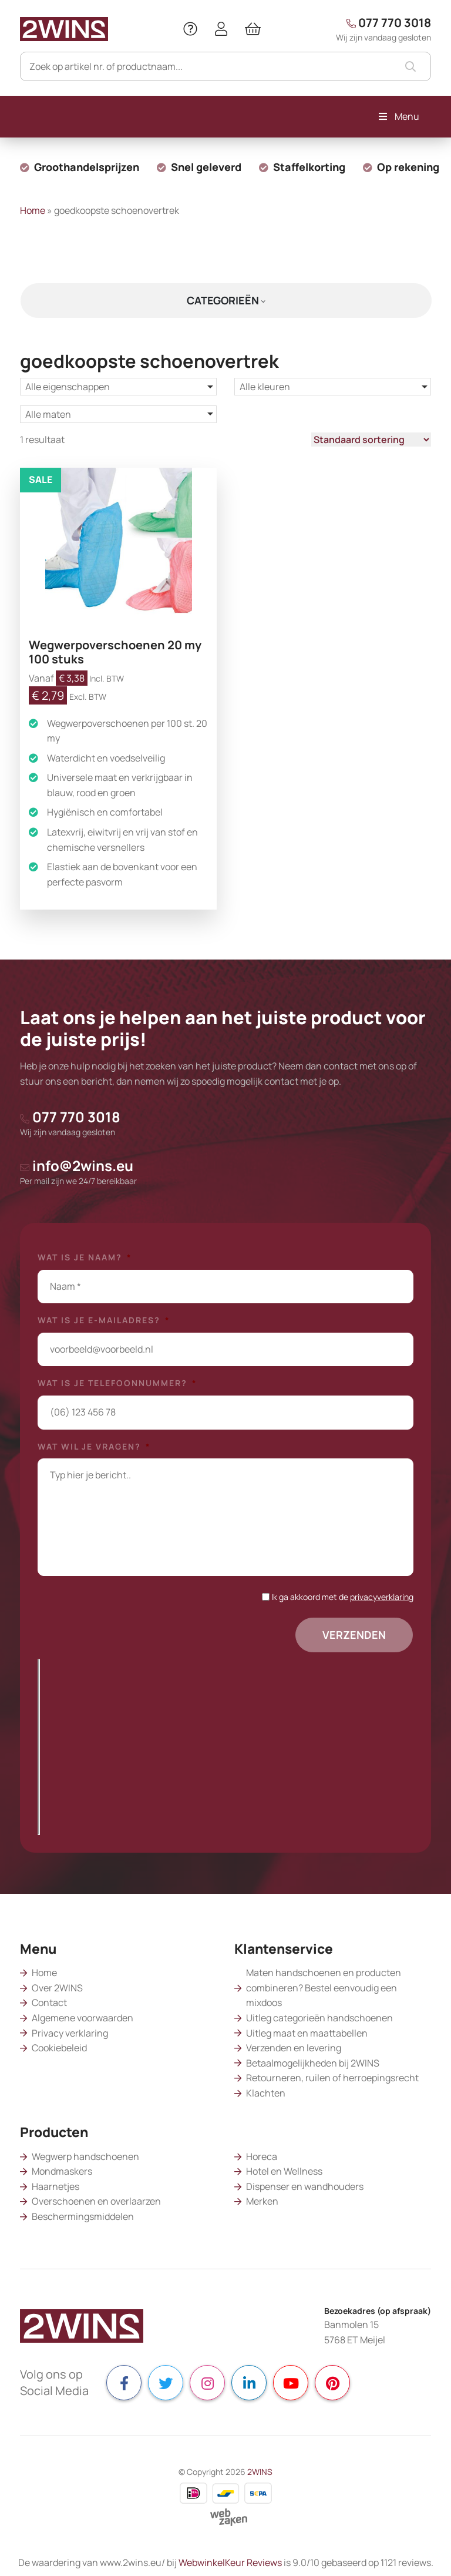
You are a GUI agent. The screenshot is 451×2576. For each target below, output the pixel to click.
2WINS (259, 2471)
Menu (398, 116)
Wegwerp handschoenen (85, 2156)
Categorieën (226, 300)
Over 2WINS (57, 1987)
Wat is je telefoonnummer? (117, 1383)
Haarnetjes (55, 2186)
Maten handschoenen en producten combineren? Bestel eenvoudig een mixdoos (323, 1987)
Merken (262, 2201)
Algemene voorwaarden (82, 2017)
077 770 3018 (383, 29)
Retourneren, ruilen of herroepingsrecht (332, 2077)
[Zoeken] (225, 66)
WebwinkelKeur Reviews (230, 2562)
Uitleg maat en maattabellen (307, 2033)
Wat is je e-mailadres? (104, 1320)
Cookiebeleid (59, 2047)
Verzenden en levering (293, 2047)
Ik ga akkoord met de (342, 1596)
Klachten (265, 2093)
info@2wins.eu (78, 1171)
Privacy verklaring (70, 2033)
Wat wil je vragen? (94, 1446)
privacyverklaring (381, 1596)
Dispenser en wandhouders (305, 2186)
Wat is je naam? (85, 1257)
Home (32, 210)
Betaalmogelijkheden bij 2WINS (312, 2063)
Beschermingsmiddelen (83, 2216)
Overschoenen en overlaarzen (96, 2201)
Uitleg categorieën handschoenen (319, 2017)
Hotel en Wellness (284, 2171)
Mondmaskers (62, 2171)
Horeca (261, 2156)
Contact (49, 2002)
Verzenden (354, 1635)
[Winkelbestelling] (371, 439)
